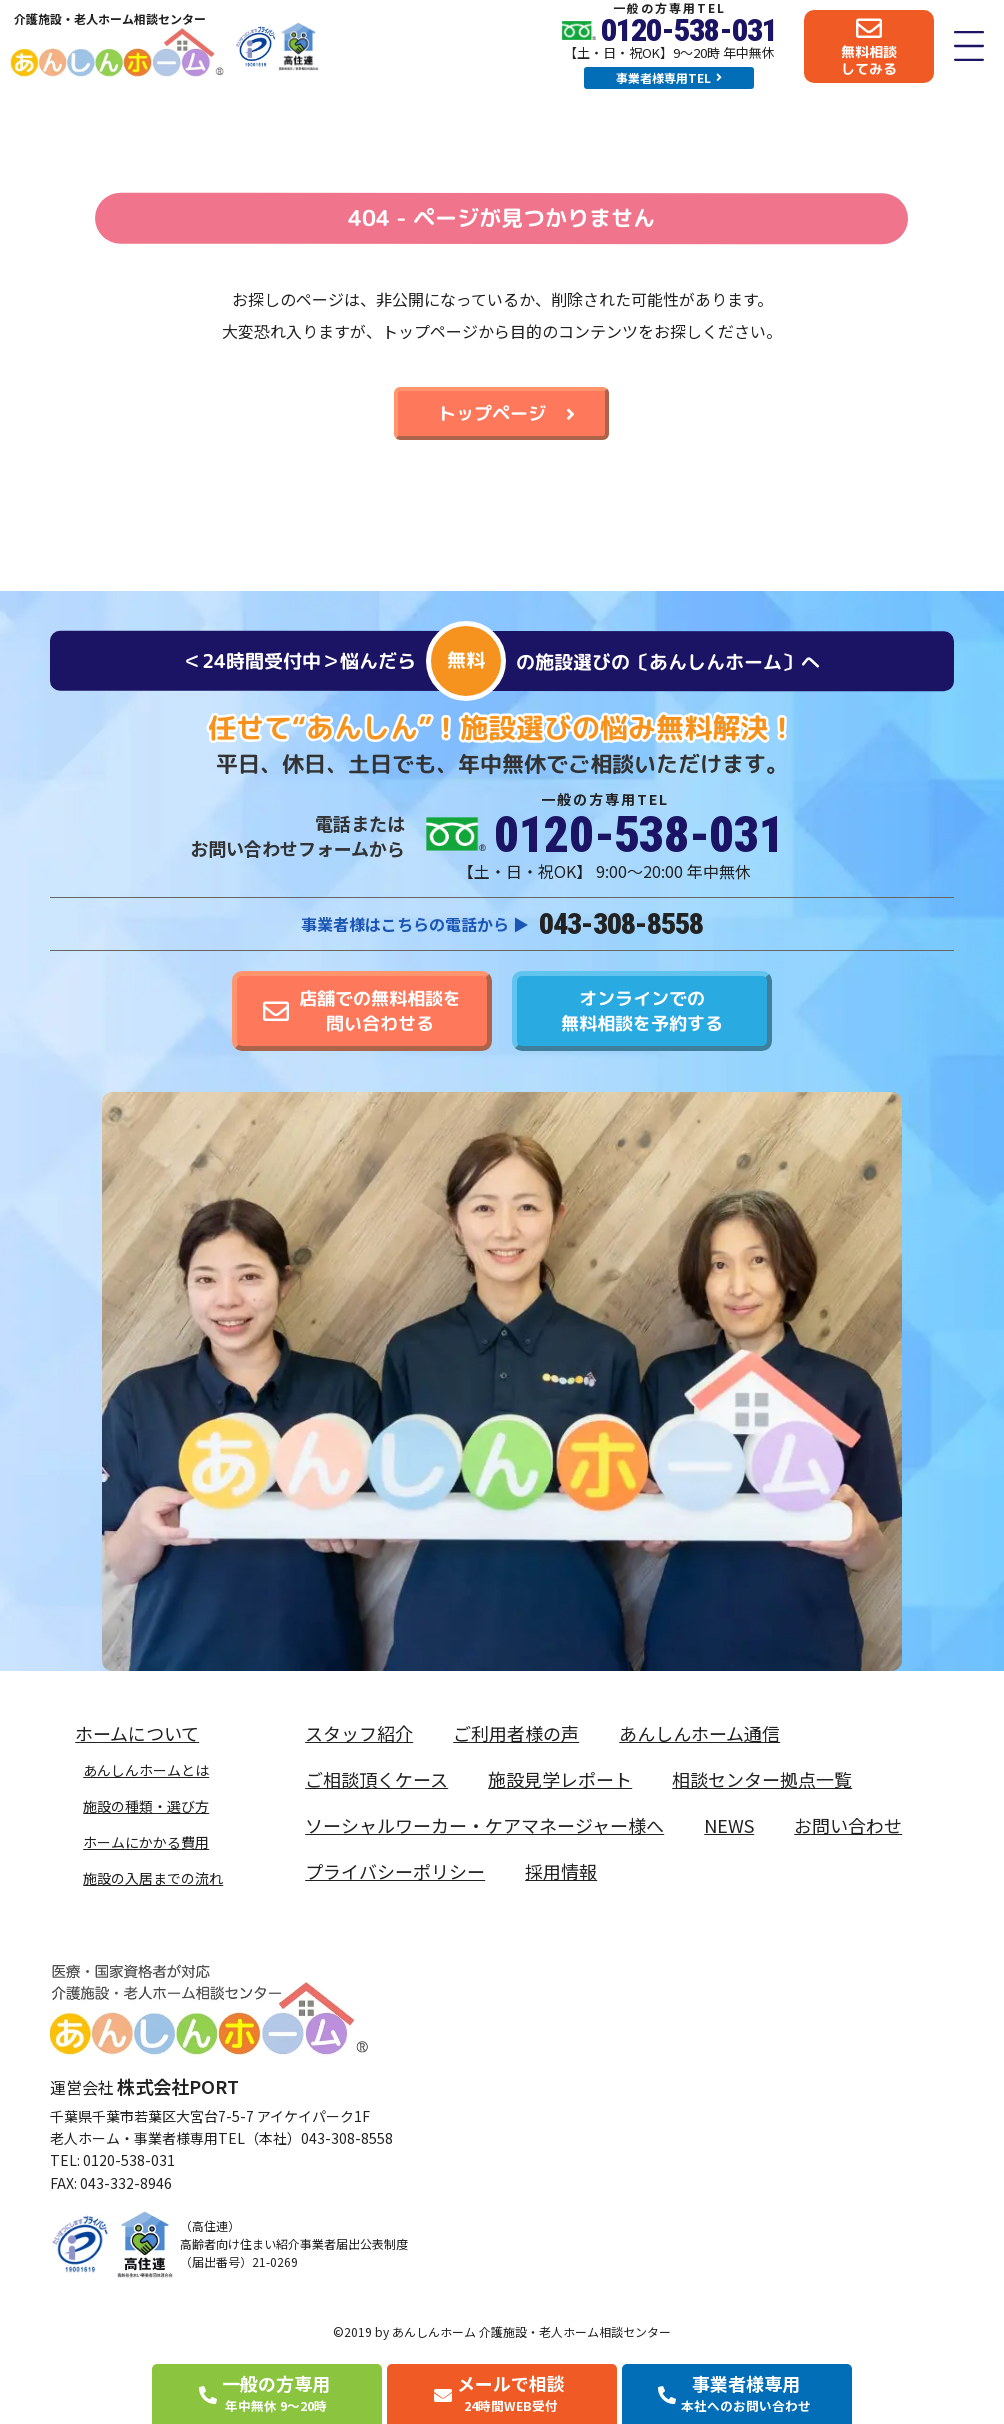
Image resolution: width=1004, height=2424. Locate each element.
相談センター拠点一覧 (762, 1779)
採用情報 (561, 1871)
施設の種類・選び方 (146, 1806)
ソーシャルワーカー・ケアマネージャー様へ (484, 1825)
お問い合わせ (848, 1825)
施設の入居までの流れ (153, 1878)
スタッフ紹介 (359, 1733)
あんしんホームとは (146, 1770)
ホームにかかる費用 (146, 1842)
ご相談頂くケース (376, 1779)
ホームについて (142, 1733)
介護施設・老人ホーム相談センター (110, 18)
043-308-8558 (621, 923)
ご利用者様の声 (516, 1733)
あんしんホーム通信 (699, 1733)
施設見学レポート (560, 1779)
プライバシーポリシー (395, 1871)
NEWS (729, 1825)
